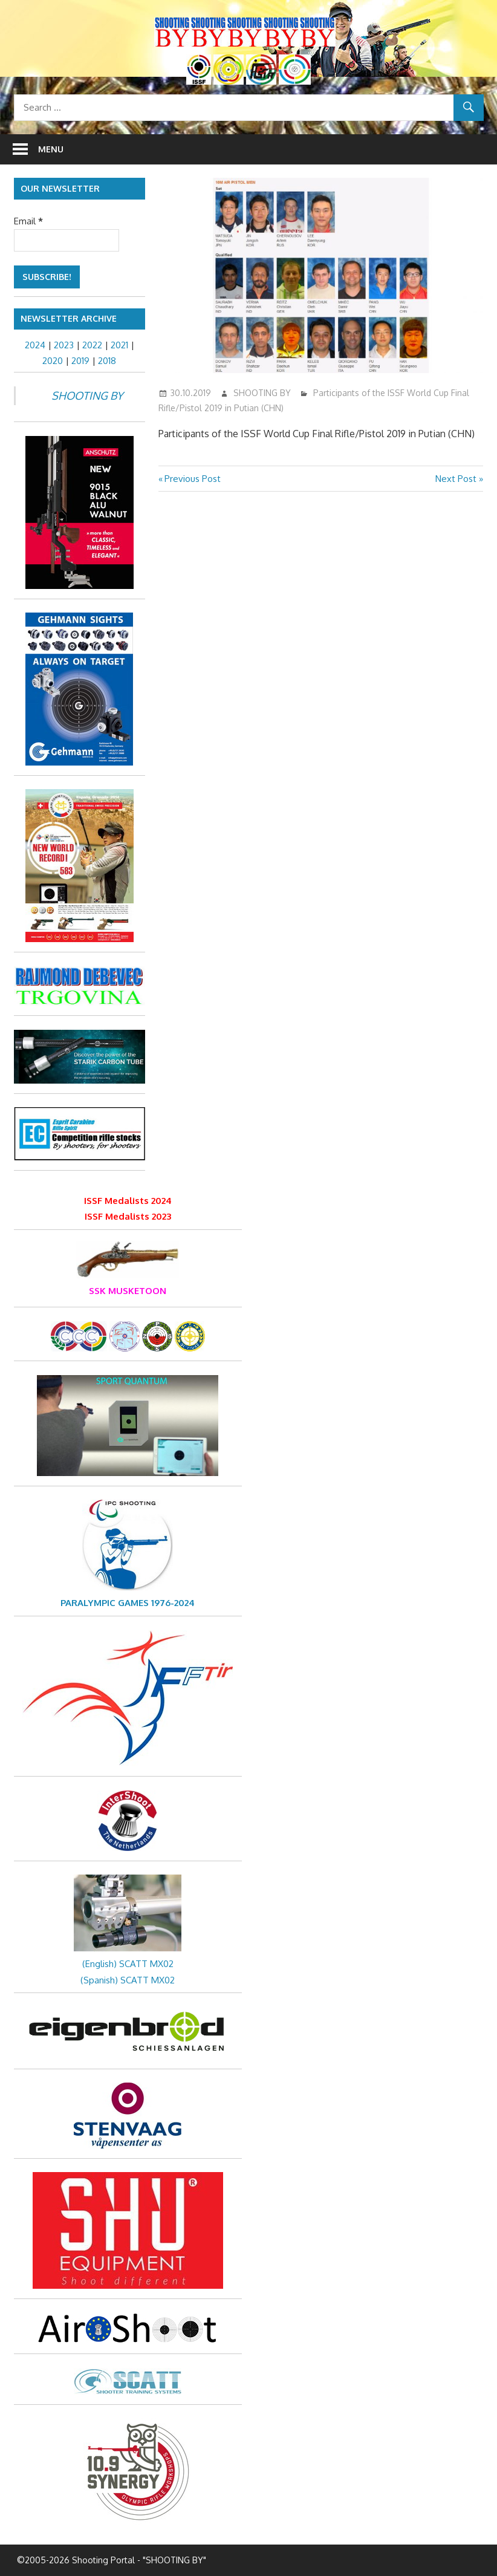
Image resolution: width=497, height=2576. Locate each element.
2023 (64, 345)
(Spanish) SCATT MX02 (127, 1980)
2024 (35, 345)
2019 (80, 360)
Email (28, 221)
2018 (107, 360)
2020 (52, 360)
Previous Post (192, 478)
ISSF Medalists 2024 (128, 1200)
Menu (50, 149)
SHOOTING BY (262, 393)
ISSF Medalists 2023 (128, 1216)
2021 (119, 345)
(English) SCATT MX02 (128, 1963)
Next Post (455, 478)
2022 (92, 345)
